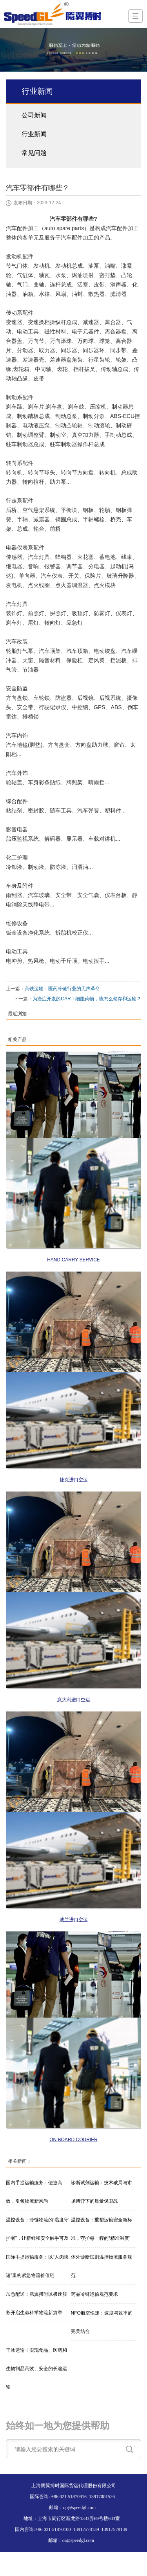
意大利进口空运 (73, 1699)
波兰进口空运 (74, 1919)
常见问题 (34, 153)
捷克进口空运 (74, 1480)
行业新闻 (34, 134)
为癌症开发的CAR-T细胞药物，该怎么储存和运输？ (87, 999)
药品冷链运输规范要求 (94, 2294)
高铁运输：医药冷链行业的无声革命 (62, 988)
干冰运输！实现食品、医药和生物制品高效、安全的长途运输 (36, 2368)
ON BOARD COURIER (73, 2139)
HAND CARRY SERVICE (73, 1260)
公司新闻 (34, 115)
